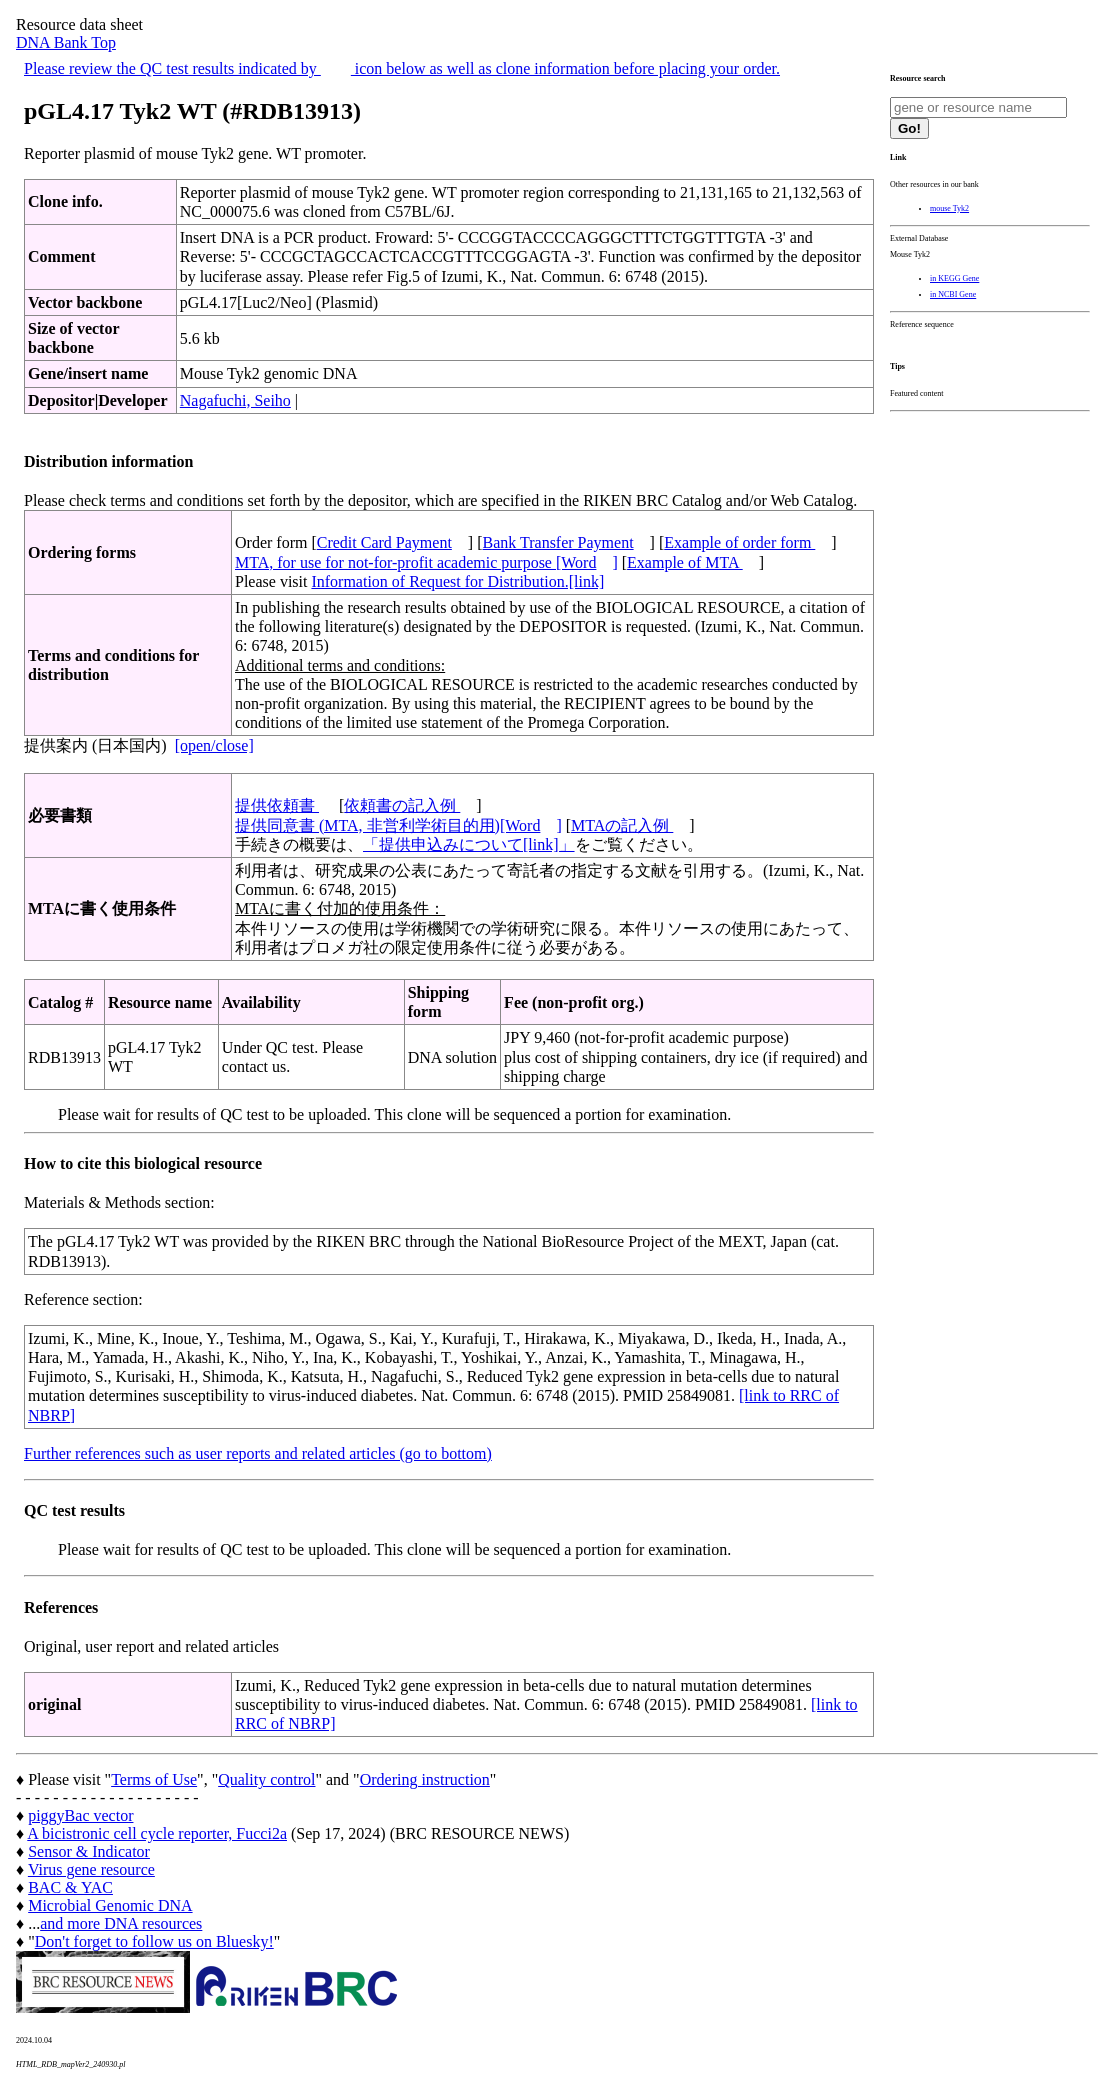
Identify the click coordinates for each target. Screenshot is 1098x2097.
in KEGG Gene (954, 278)
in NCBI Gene (953, 294)
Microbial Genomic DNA (110, 1905)
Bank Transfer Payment (558, 542)
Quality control (266, 1779)
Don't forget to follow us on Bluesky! (154, 1941)
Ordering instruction (425, 1779)
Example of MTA (685, 562)
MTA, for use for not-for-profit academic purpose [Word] (426, 562)
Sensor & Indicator (89, 1851)
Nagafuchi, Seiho (235, 400)
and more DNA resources (121, 1923)
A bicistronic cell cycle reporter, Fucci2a (157, 1833)
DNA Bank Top (66, 42)
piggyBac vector (80, 1815)
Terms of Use (154, 1779)
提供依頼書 (277, 805)
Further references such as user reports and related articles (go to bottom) (258, 1453)
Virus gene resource (91, 1869)
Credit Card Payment (384, 542)
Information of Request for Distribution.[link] (457, 581)
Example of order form (739, 542)
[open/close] (214, 745)
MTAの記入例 (622, 825)
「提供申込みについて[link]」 (469, 844)
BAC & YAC (70, 1887)
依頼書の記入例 (402, 805)
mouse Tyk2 (949, 208)
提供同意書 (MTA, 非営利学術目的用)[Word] (398, 825)
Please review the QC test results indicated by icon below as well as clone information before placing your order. (402, 68)
